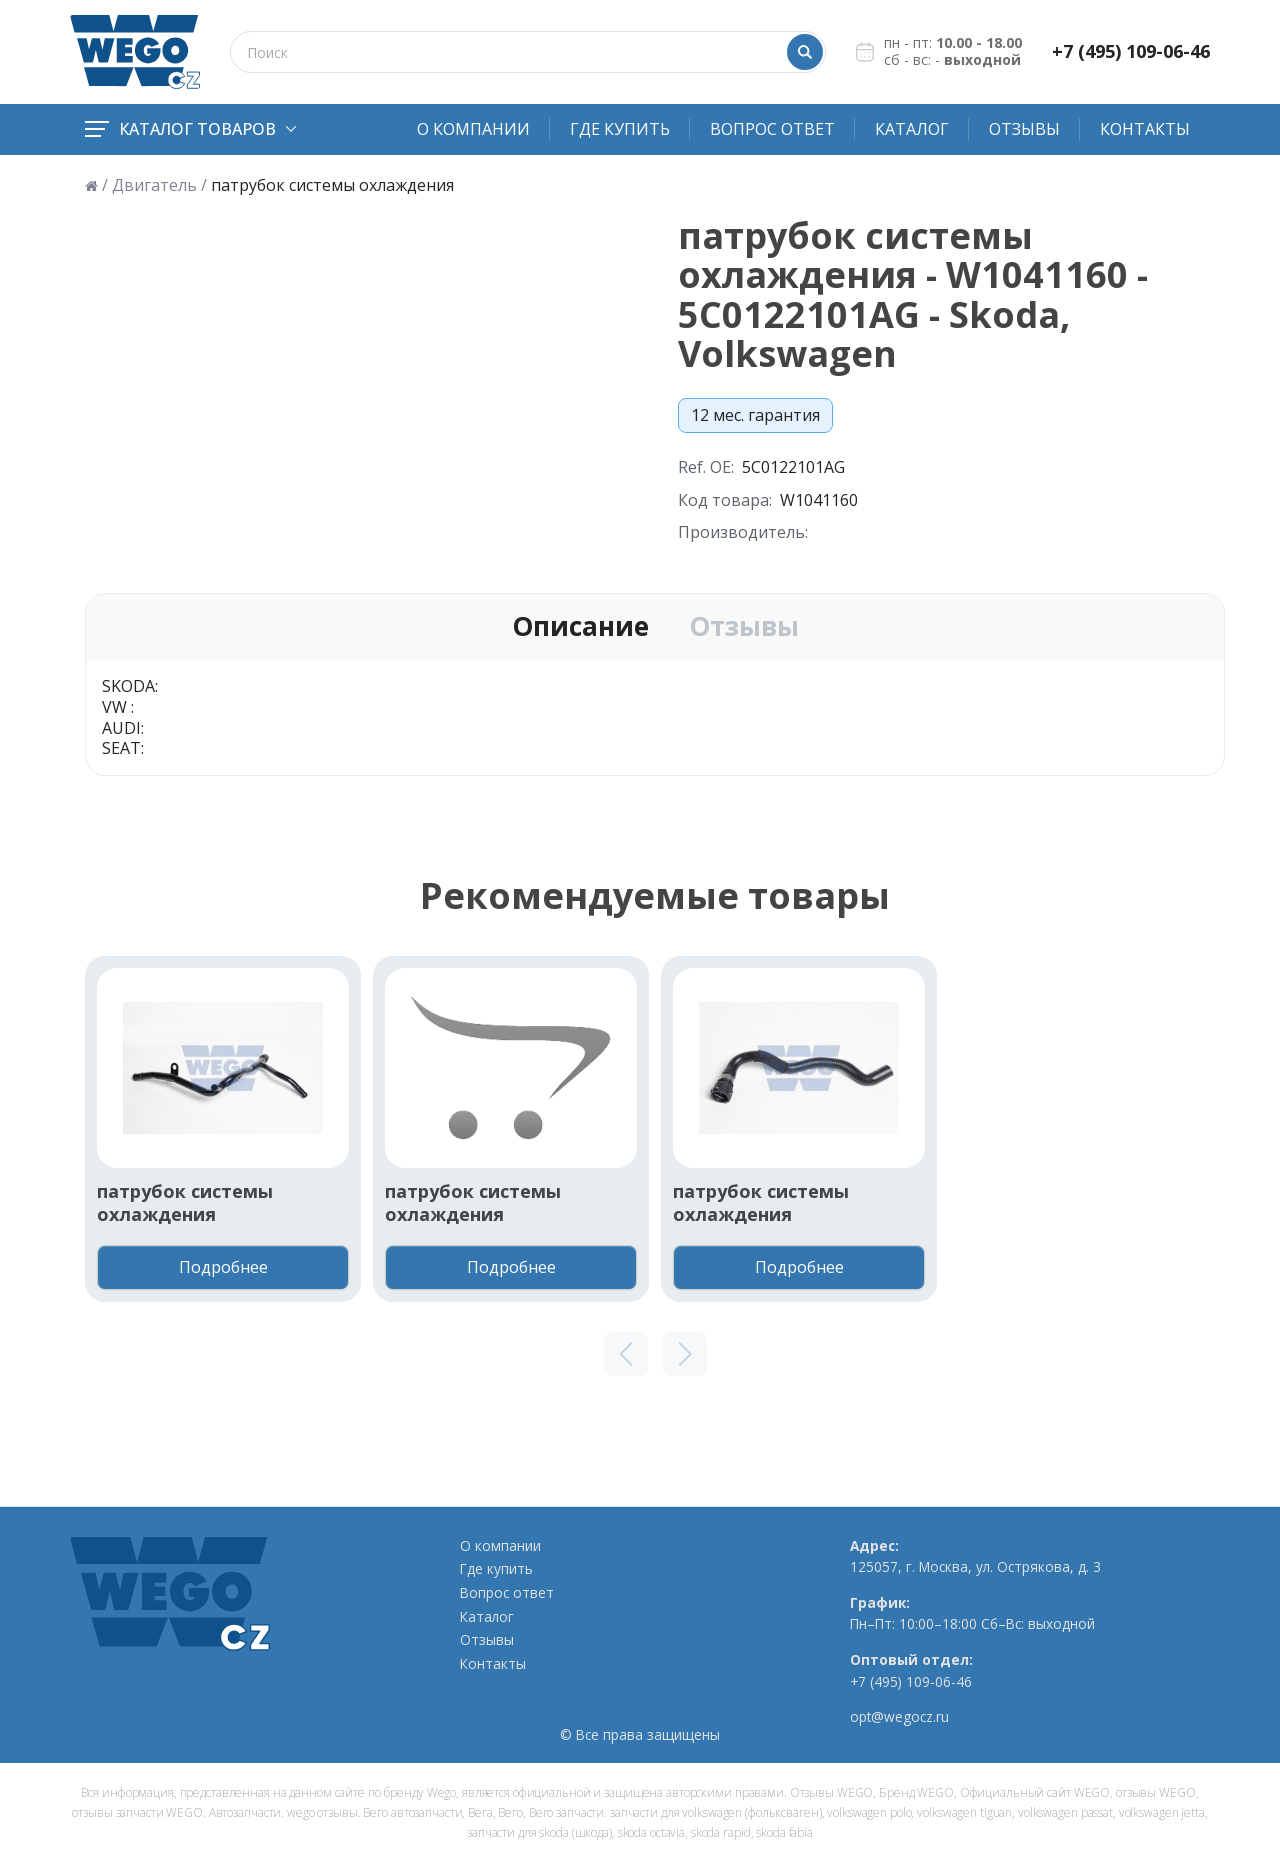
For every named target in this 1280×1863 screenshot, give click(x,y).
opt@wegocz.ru (899, 1717)
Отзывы (1024, 129)
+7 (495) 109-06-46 (1131, 51)
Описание (580, 627)
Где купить (620, 129)
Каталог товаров (190, 129)
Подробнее (223, 1267)
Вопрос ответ (772, 129)
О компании (473, 129)
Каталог (912, 129)
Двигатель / (159, 185)
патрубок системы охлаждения (185, 1203)
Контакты (1145, 129)
